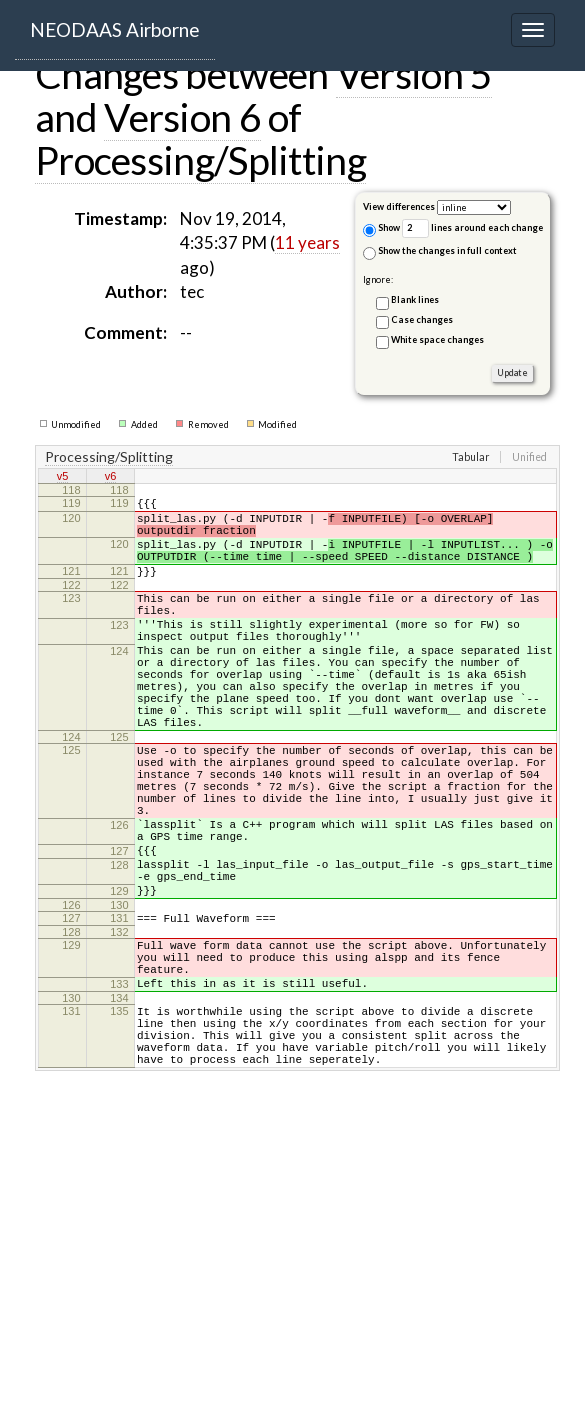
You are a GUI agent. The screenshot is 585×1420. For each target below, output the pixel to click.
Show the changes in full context (440, 252)
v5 (63, 478)
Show (381, 229)
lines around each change (472, 228)
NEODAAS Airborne (115, 29)
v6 (111, 478)
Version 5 (414, 74)
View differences (399, 206)
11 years (307, 242)
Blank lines (415, 299)
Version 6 (182, 117)
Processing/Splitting (200, 160)
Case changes (422, 319)
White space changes (437, 339)
